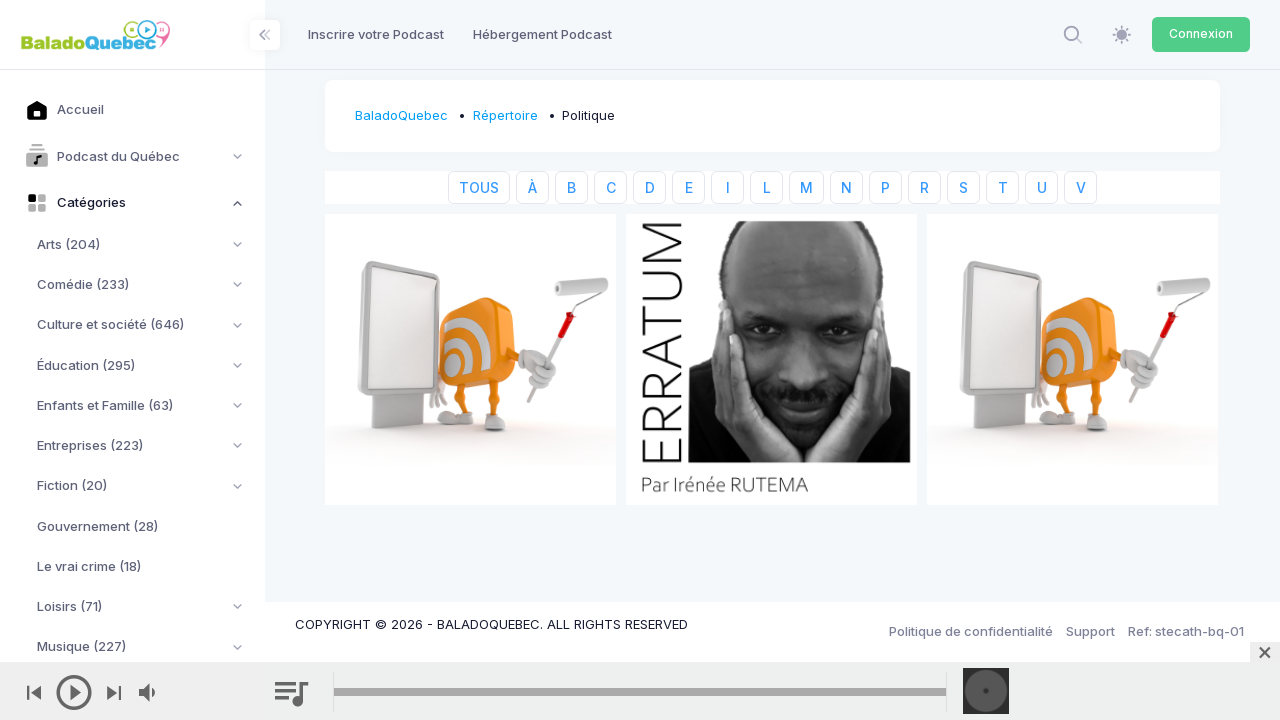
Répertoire (505, 115)
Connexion (1201, 33)
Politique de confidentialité (971, 631)
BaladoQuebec (401, 115)
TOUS (479, 187)
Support (1090, 631)
